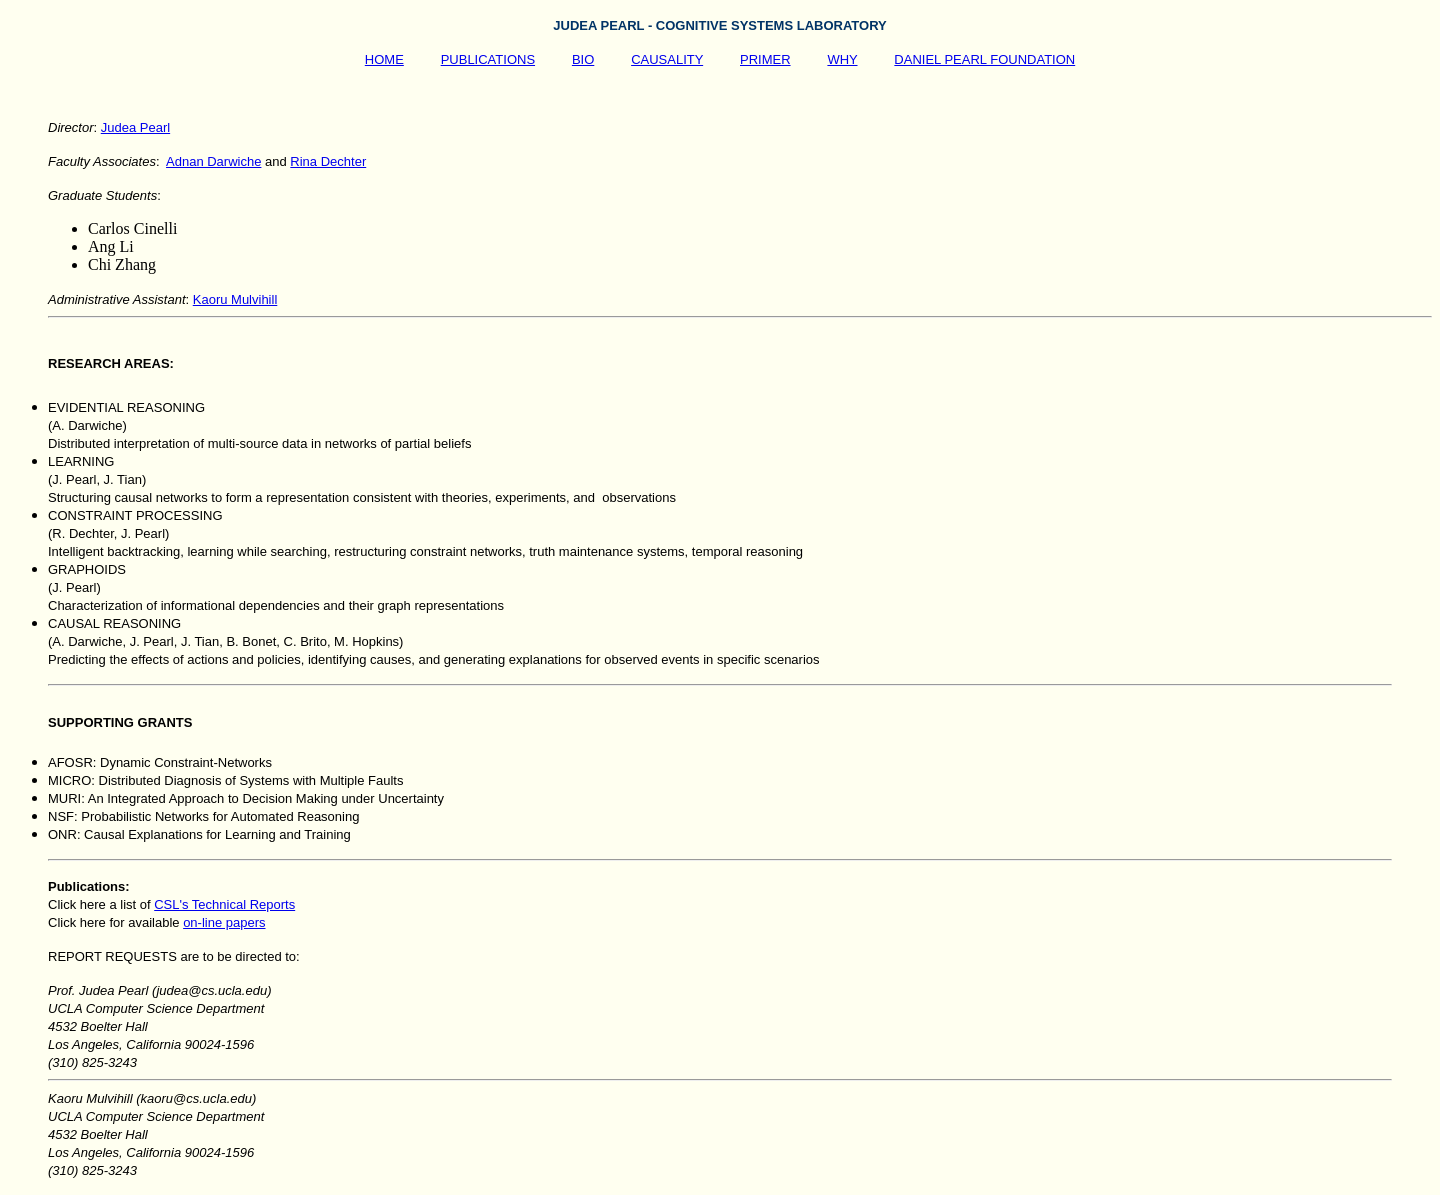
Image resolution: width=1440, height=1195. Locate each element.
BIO (583, 59)
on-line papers (224, 922)
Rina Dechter (328, 161)
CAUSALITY (667, 59)
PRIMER (765, 59)
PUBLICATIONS (488, 59)
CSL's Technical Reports (224, 904)
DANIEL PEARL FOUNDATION (984, 59)
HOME (384, 59)
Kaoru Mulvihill (235, 299)
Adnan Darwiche (213, 161)
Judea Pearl (135, 127)
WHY (842, 59)
